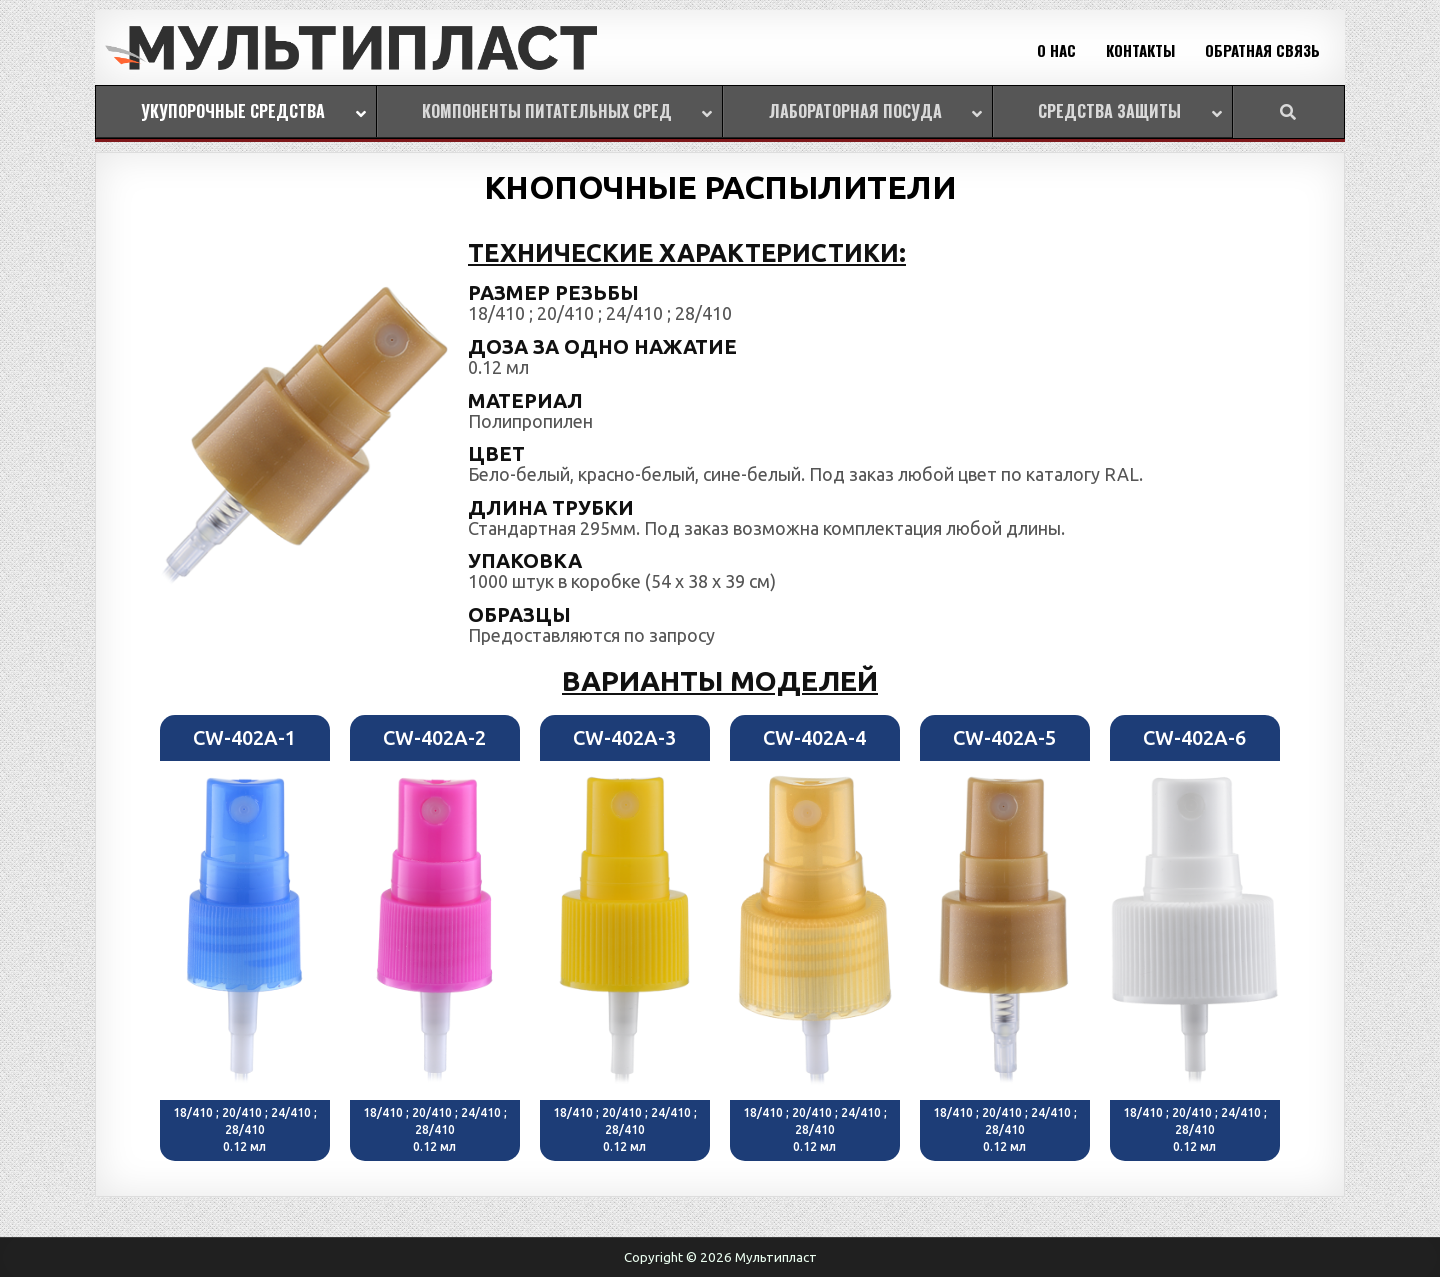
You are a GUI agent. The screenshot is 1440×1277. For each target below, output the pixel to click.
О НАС (1056, 50)
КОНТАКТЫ (1140, 50)
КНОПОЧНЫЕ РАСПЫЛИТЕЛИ (720, 187)
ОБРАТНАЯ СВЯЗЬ (1262, 50)
